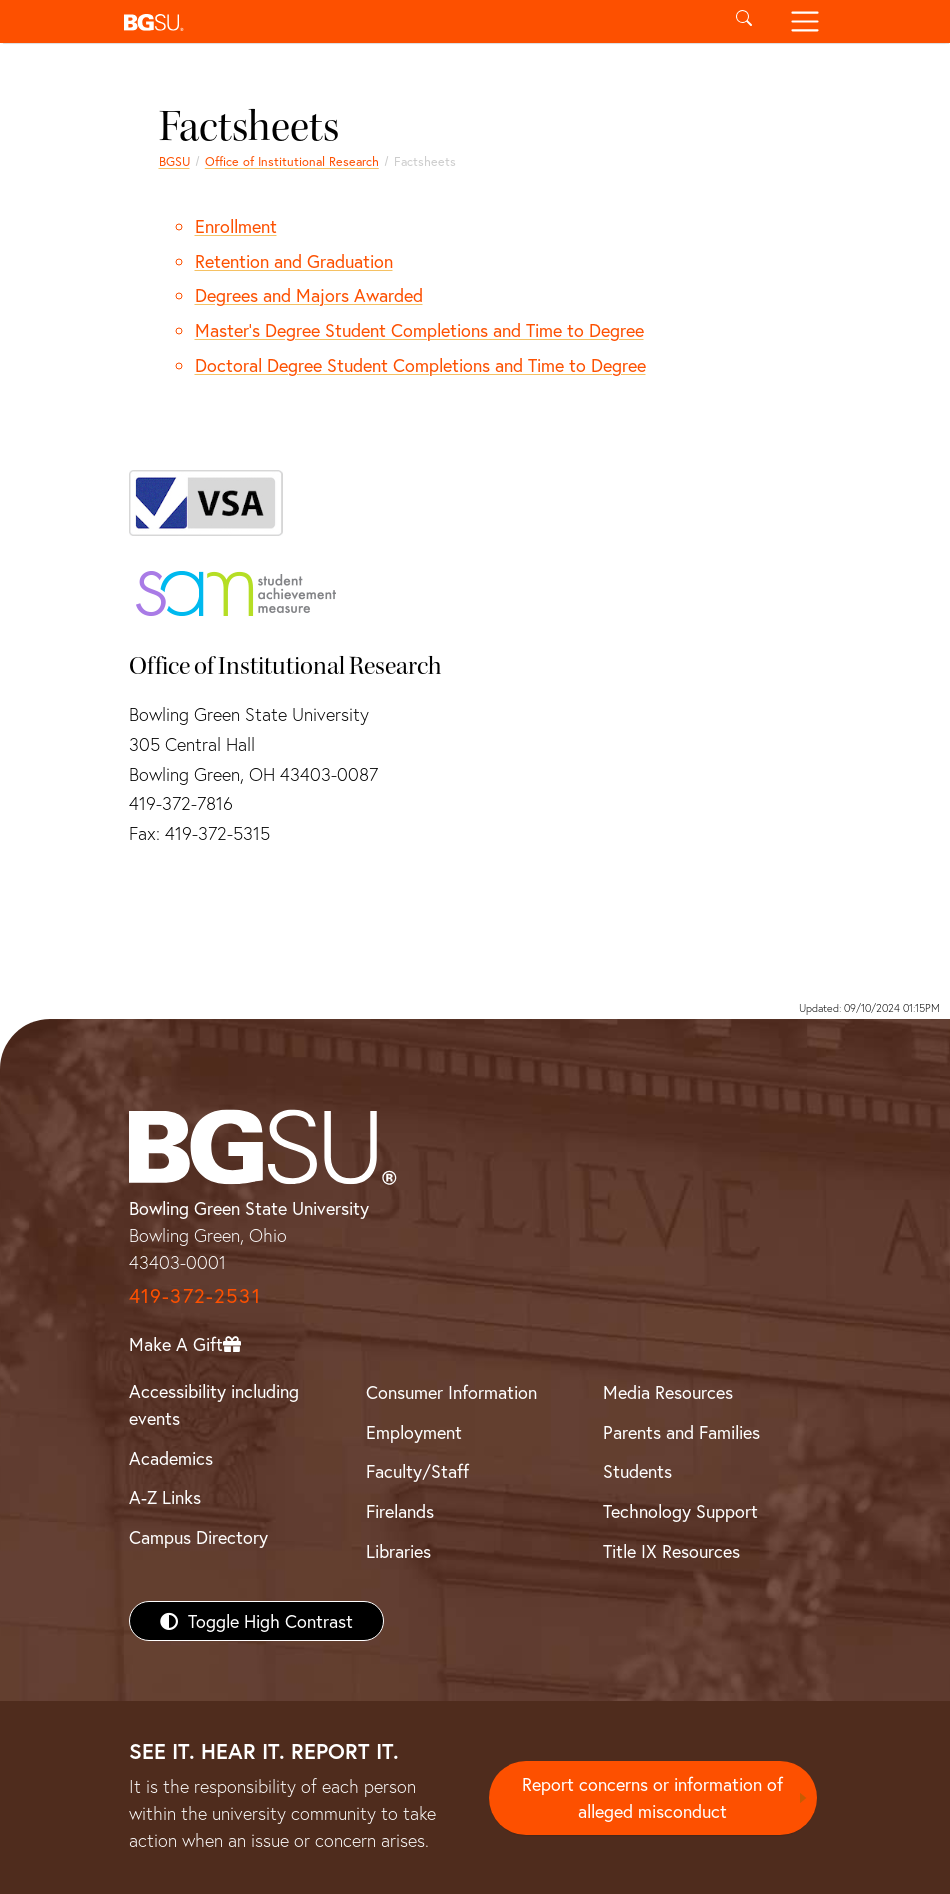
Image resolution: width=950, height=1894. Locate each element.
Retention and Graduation (294, 261)
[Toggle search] (744, 21)
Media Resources (668, 1392)
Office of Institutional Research (292, 161)
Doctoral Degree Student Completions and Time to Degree (420, 365)
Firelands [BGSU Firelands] (400, 1511)
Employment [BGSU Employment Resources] (414, 1432)
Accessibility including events (214, 1404)
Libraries (398, 1551)
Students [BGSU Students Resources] (637, 1471)
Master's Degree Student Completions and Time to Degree (419, 330)
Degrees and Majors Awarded (309, 295)
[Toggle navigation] (804, 21)
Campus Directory (198, 1537)
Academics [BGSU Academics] (171, 1458)
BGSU (174, 161)
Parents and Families (681, 1432)
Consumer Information (451, 1392)
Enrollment (236, 226)
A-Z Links (165, 1497)
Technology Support (680, 1511)
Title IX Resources (671, 1551)
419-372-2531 (195, 1295)
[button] (414, 21)
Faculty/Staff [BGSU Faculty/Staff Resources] (417, 1471)
